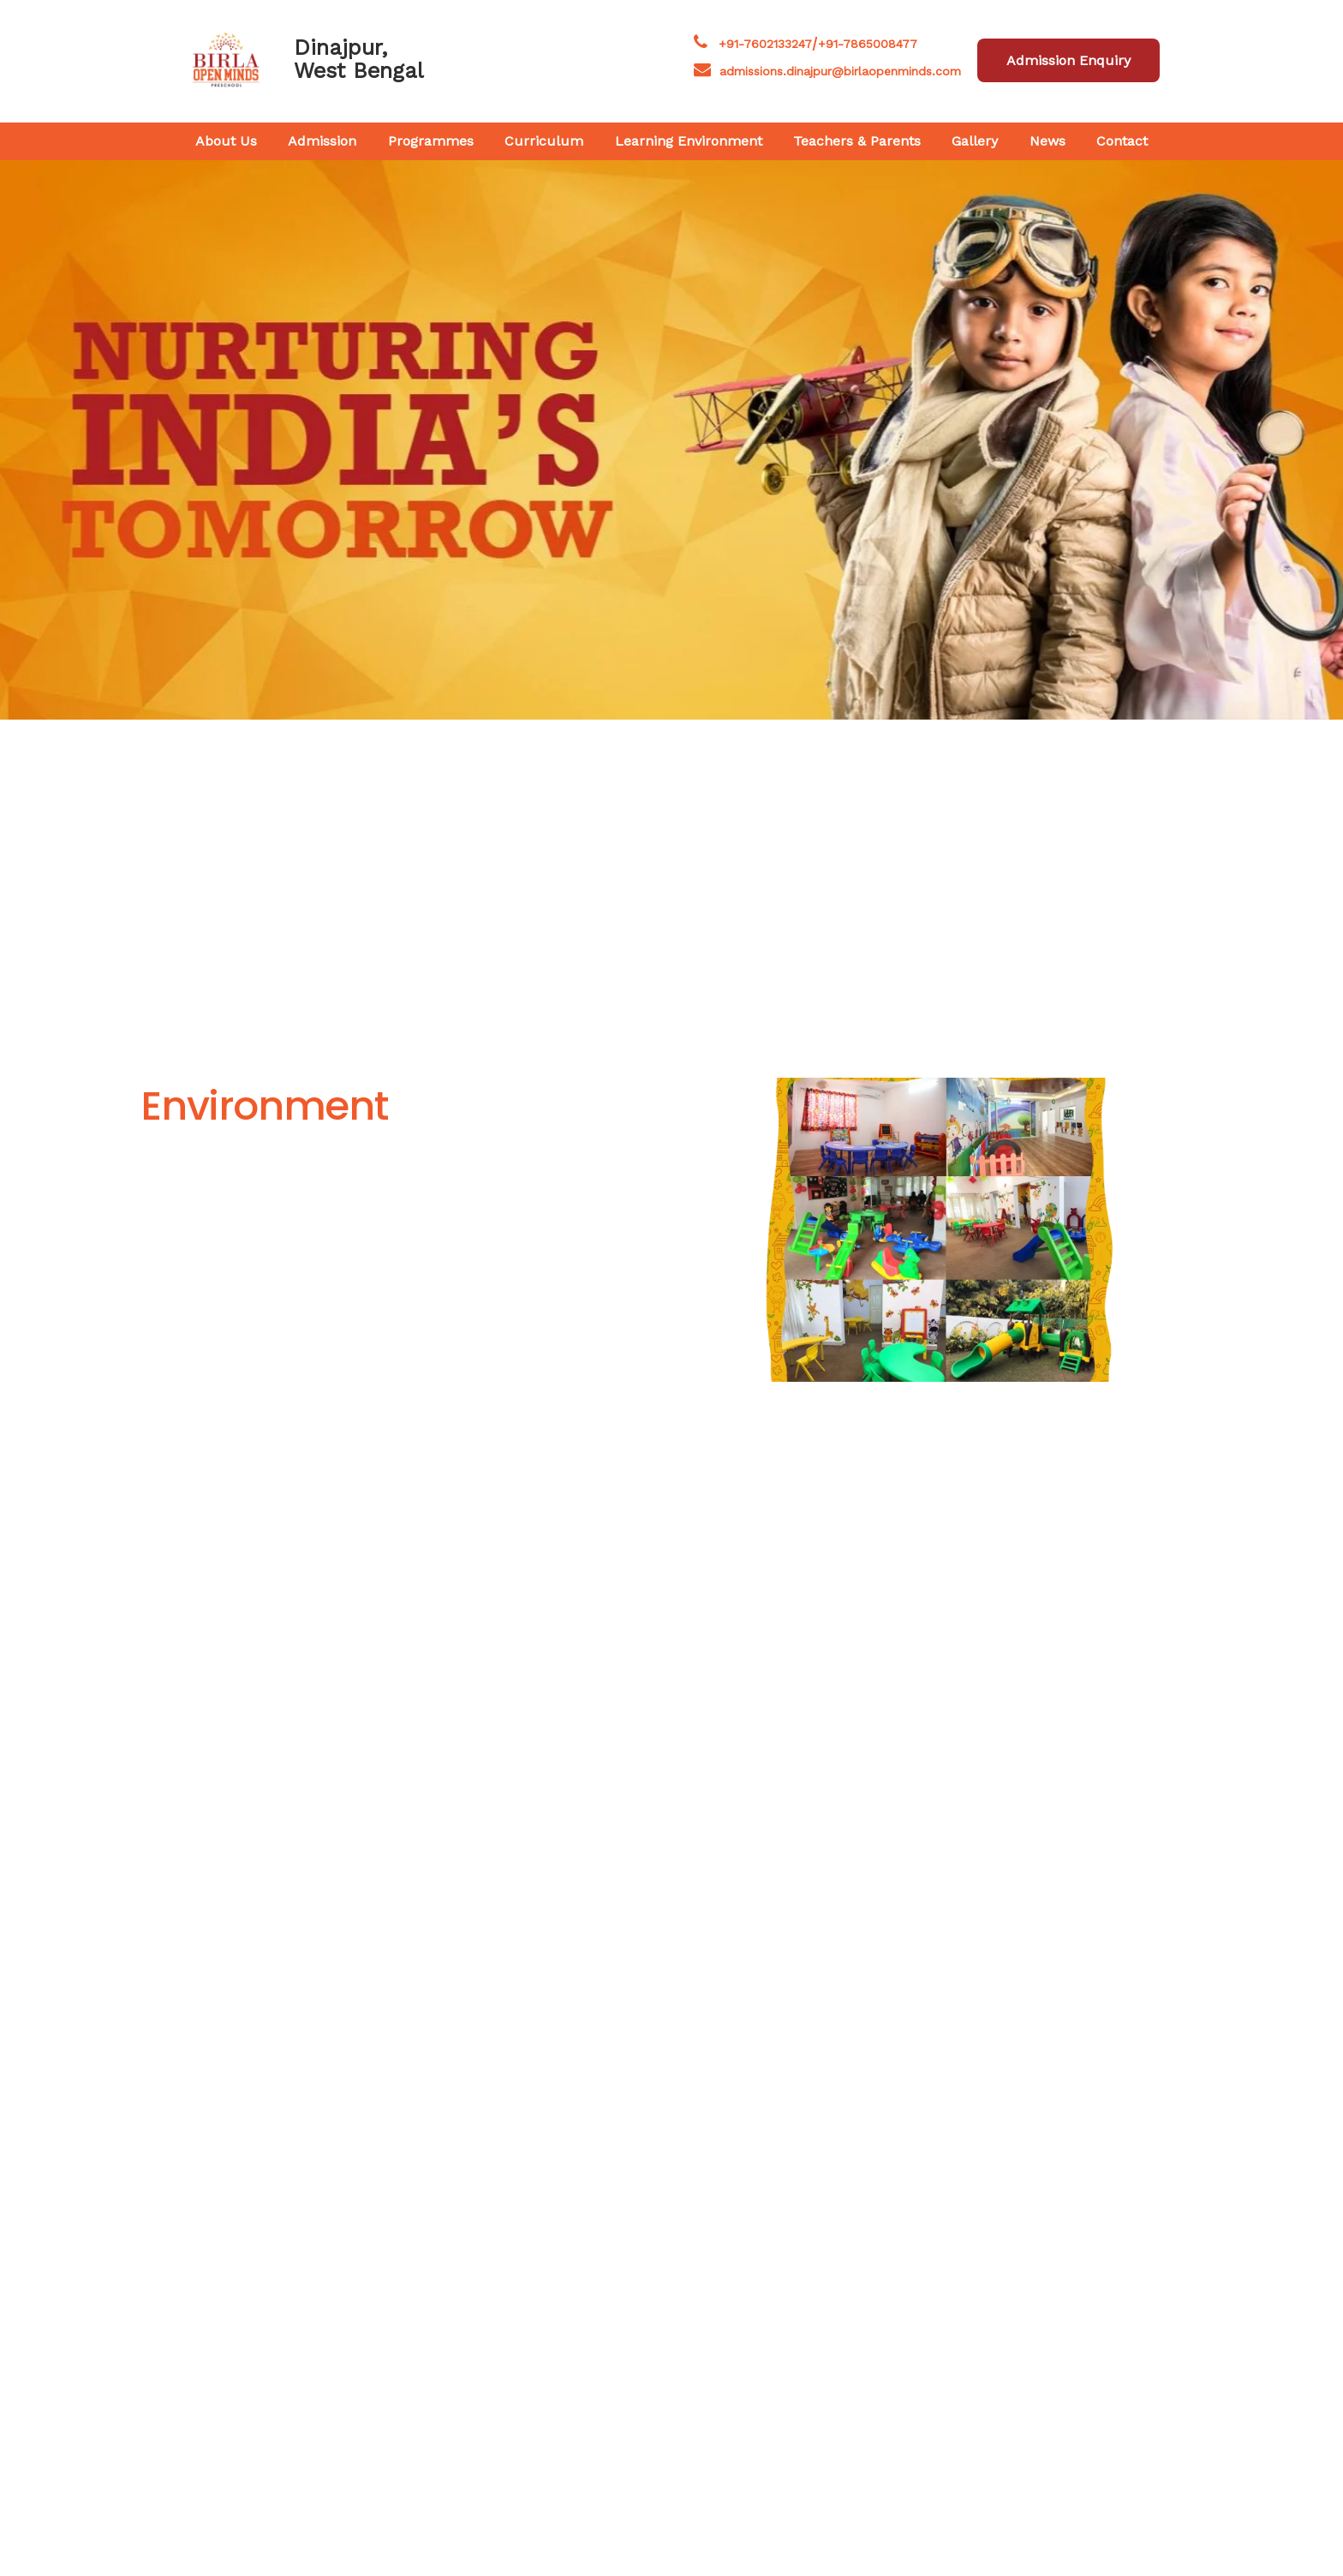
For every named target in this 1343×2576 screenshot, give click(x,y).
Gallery (975, 141)
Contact (1122, 141)
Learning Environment (688, 141)
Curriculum (543, 141)
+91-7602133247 (765, 44)
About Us (226, 141)
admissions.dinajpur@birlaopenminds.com (840, 71)
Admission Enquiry (1068, 60)
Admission (322, 141)
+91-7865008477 (867, 44)
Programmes (431, 141)
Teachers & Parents (857, 141)
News (1047, 141)
